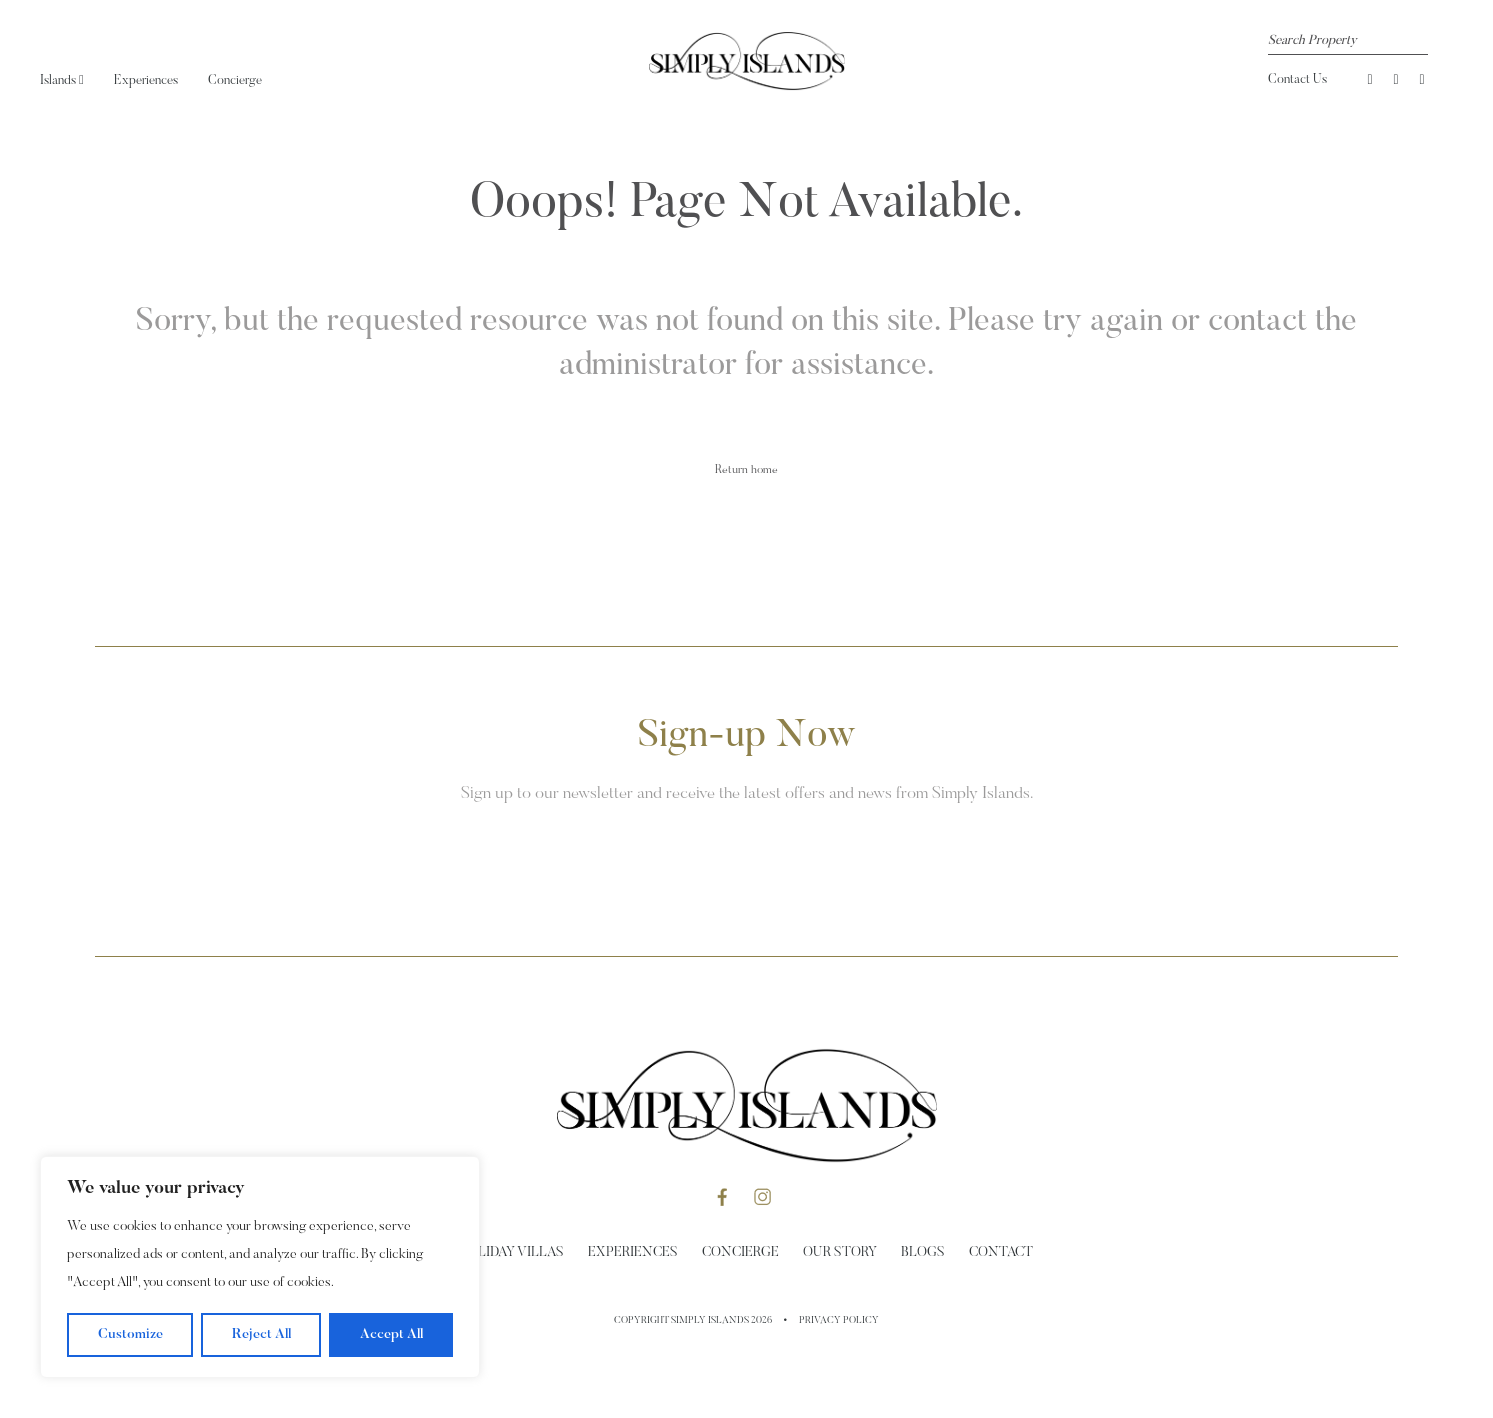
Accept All (391, 1335)
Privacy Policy (839, 1321)
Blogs (923, 1253)
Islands (62, 80)
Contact (1001, 1253)
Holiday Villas (512, 1253)
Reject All (261, 1335)
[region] (260, 1267)
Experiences (146, 80)
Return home (746, 470)
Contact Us (1297, 79)
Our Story (840, 1253)
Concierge (235, 80)
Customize (130, 1335)
